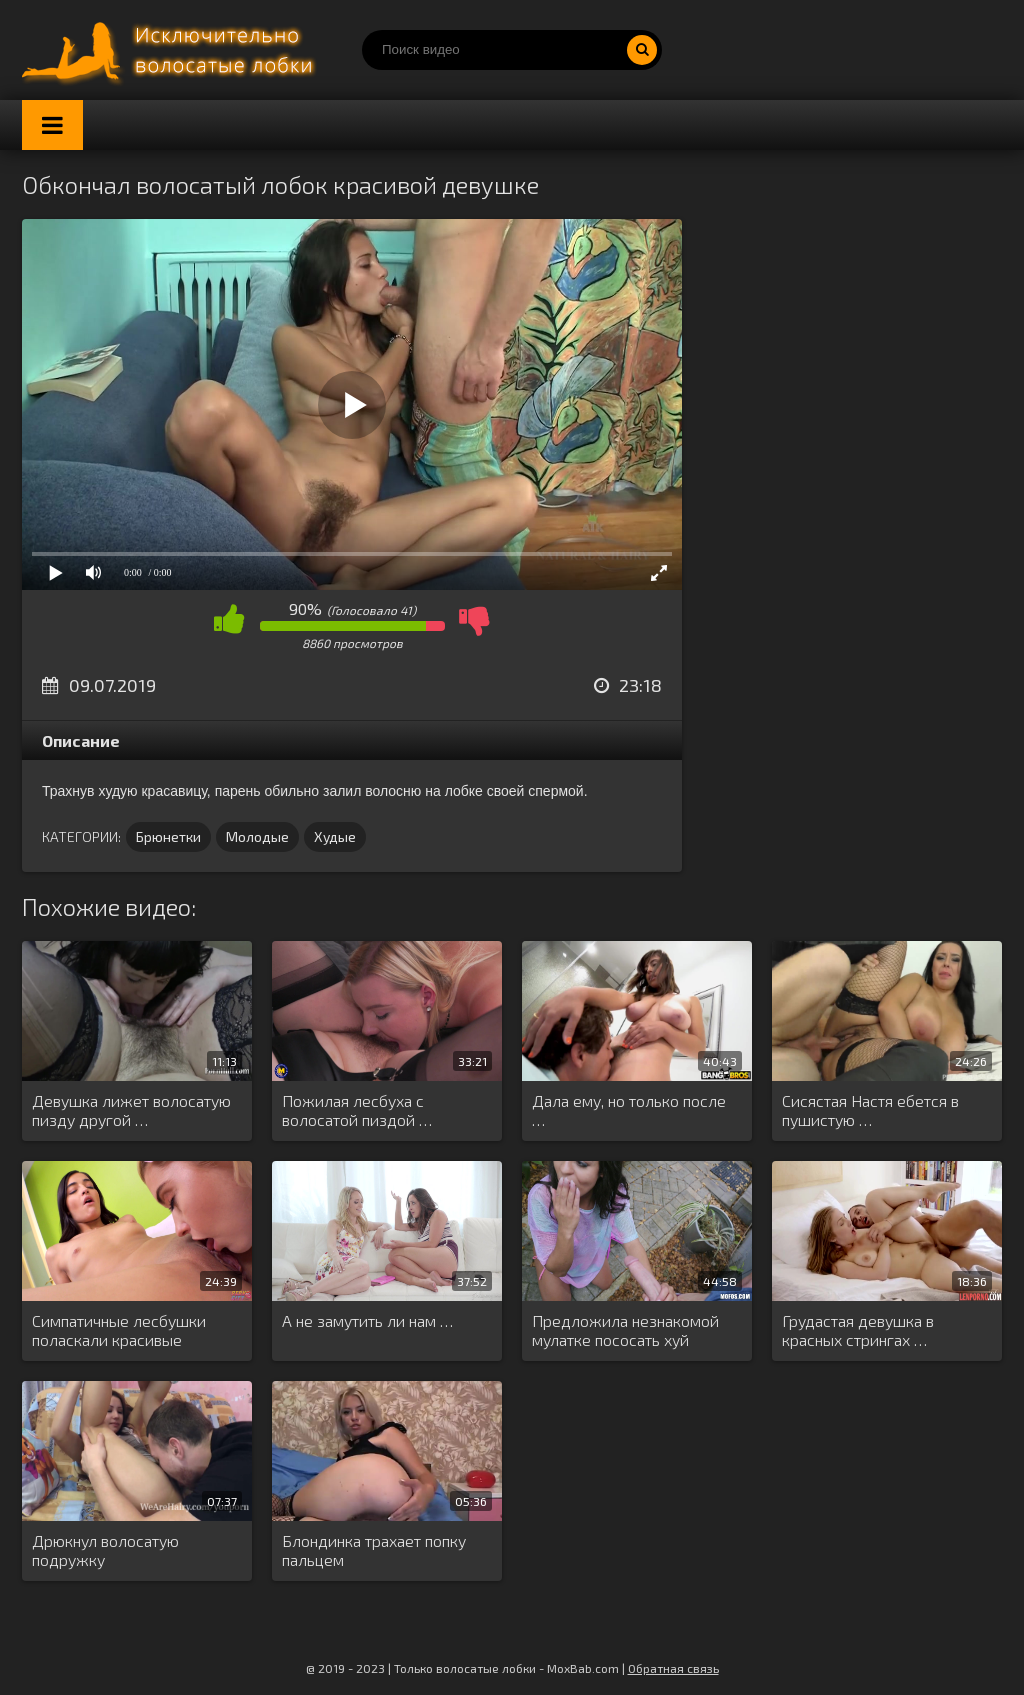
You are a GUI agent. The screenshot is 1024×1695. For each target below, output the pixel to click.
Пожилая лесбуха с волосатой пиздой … (357, 1110)
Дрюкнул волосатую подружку (105, 1550)
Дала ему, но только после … (629, 1110)
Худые (335, 836)
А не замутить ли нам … (367, 1320)
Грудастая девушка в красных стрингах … (858, 1330)
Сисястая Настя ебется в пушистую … (870, 1110)
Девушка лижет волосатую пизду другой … (131, 1110)
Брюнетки (168, 836)
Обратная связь (673, 1668)
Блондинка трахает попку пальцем (374, 1550)
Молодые (257, 836)
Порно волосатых (172, 50)
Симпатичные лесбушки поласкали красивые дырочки (119, 1331)
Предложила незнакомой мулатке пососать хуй (625, 1330)
